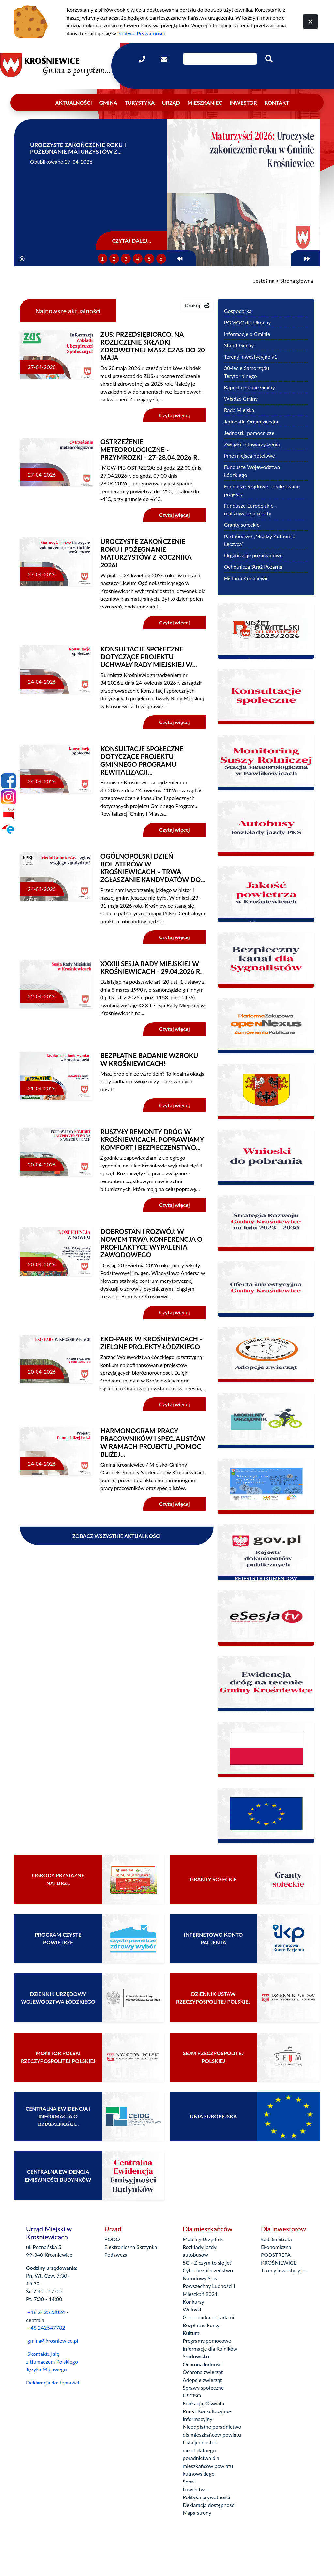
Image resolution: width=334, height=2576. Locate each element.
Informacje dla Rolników (210, 2348)
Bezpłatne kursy (201, 2325)
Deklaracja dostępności (52, 2382)
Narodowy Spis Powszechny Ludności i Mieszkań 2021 (209, 2286)
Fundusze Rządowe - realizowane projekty (262, 490)
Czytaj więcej (174, 415)
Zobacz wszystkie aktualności (116, 1536)
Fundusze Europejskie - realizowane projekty (250, 509)
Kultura (191, 2333)
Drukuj (197, 305)
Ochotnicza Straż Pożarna (253, 567)
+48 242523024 (46, 2312)
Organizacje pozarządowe (253, 555)
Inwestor (243, 102)
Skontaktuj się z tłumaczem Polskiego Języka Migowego (52, 2361)
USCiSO (192, 2395)
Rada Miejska (239, 410)
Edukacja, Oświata (203, 2403)
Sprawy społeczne (203, 2387)
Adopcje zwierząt (202, 2380)
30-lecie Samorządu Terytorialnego (246, 372)
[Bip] (8, 813)
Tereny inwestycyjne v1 (250, 356)
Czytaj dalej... (131, 240)
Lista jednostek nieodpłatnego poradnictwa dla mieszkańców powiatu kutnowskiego (208, 2458)
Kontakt (277, 102)
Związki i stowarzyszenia (252, 444)
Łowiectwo (195, 2489)
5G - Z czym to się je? (207, 2262)
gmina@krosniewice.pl (52, 2341)
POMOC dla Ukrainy (247, 322)
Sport (189, 2481)
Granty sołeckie (242, 525)
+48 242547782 (45, 2328)
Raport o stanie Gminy (249, 387)
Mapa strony (197, 2513)
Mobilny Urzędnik (203, 2239)
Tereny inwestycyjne (284, 2270)
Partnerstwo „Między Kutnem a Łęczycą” (260, 540)
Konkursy (193, 2301)
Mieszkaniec (205, 102)
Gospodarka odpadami (208, 2317)
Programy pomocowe (207, 2341)
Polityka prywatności (206, 2497)
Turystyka (140, 102)
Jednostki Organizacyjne (252, 421)
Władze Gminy (241, 398)
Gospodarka (237, 311)
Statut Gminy (239, 345)
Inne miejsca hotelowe (249, 455)
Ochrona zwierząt (203, 2372)
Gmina (108, 102)
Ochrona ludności (203, 2364)
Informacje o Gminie (247, 334)
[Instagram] (8, 797)
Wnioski (192, 2309)
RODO (112, 2239)
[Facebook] (8, 781)
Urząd (171, 102)
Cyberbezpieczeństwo (208, 2270)
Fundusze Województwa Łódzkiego (252, 471)
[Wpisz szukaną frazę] (220, 59)
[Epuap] (8, 829)
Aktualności (73, 102)
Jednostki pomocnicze (249, 433)
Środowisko (196, 2356)
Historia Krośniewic (246, 578)
